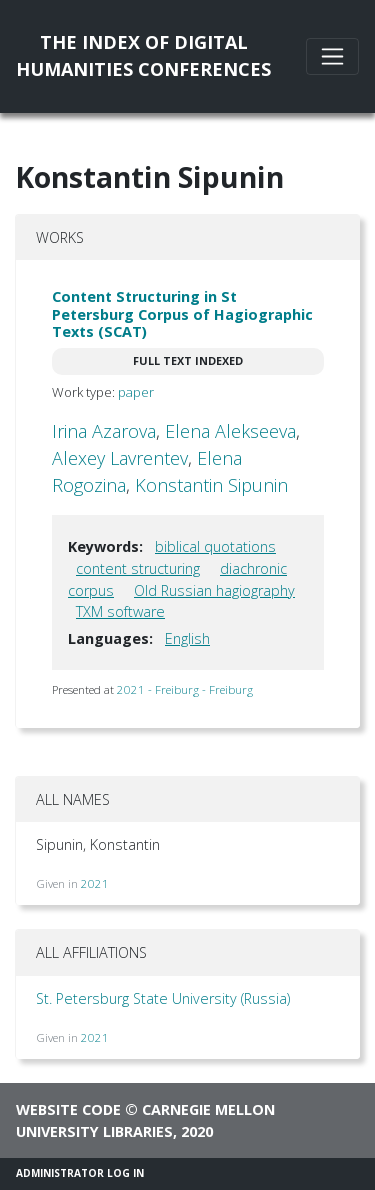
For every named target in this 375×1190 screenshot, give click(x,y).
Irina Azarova (104, 431)
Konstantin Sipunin (211, 485)
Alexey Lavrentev (120, 458)
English (187, 638)
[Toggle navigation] (332, 56)
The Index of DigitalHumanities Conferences (143, 55)
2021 (95, 883)
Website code (68, 1109)
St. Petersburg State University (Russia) (163, 998)
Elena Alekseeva (230, 431)
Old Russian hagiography (214, 590)
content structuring (138, 568)
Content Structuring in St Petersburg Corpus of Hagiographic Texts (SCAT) (182, 314)
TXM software (120, 611)
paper (136, 392)
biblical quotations (215, 546)
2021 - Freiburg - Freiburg (185, 689)
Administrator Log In (80, 1173)
